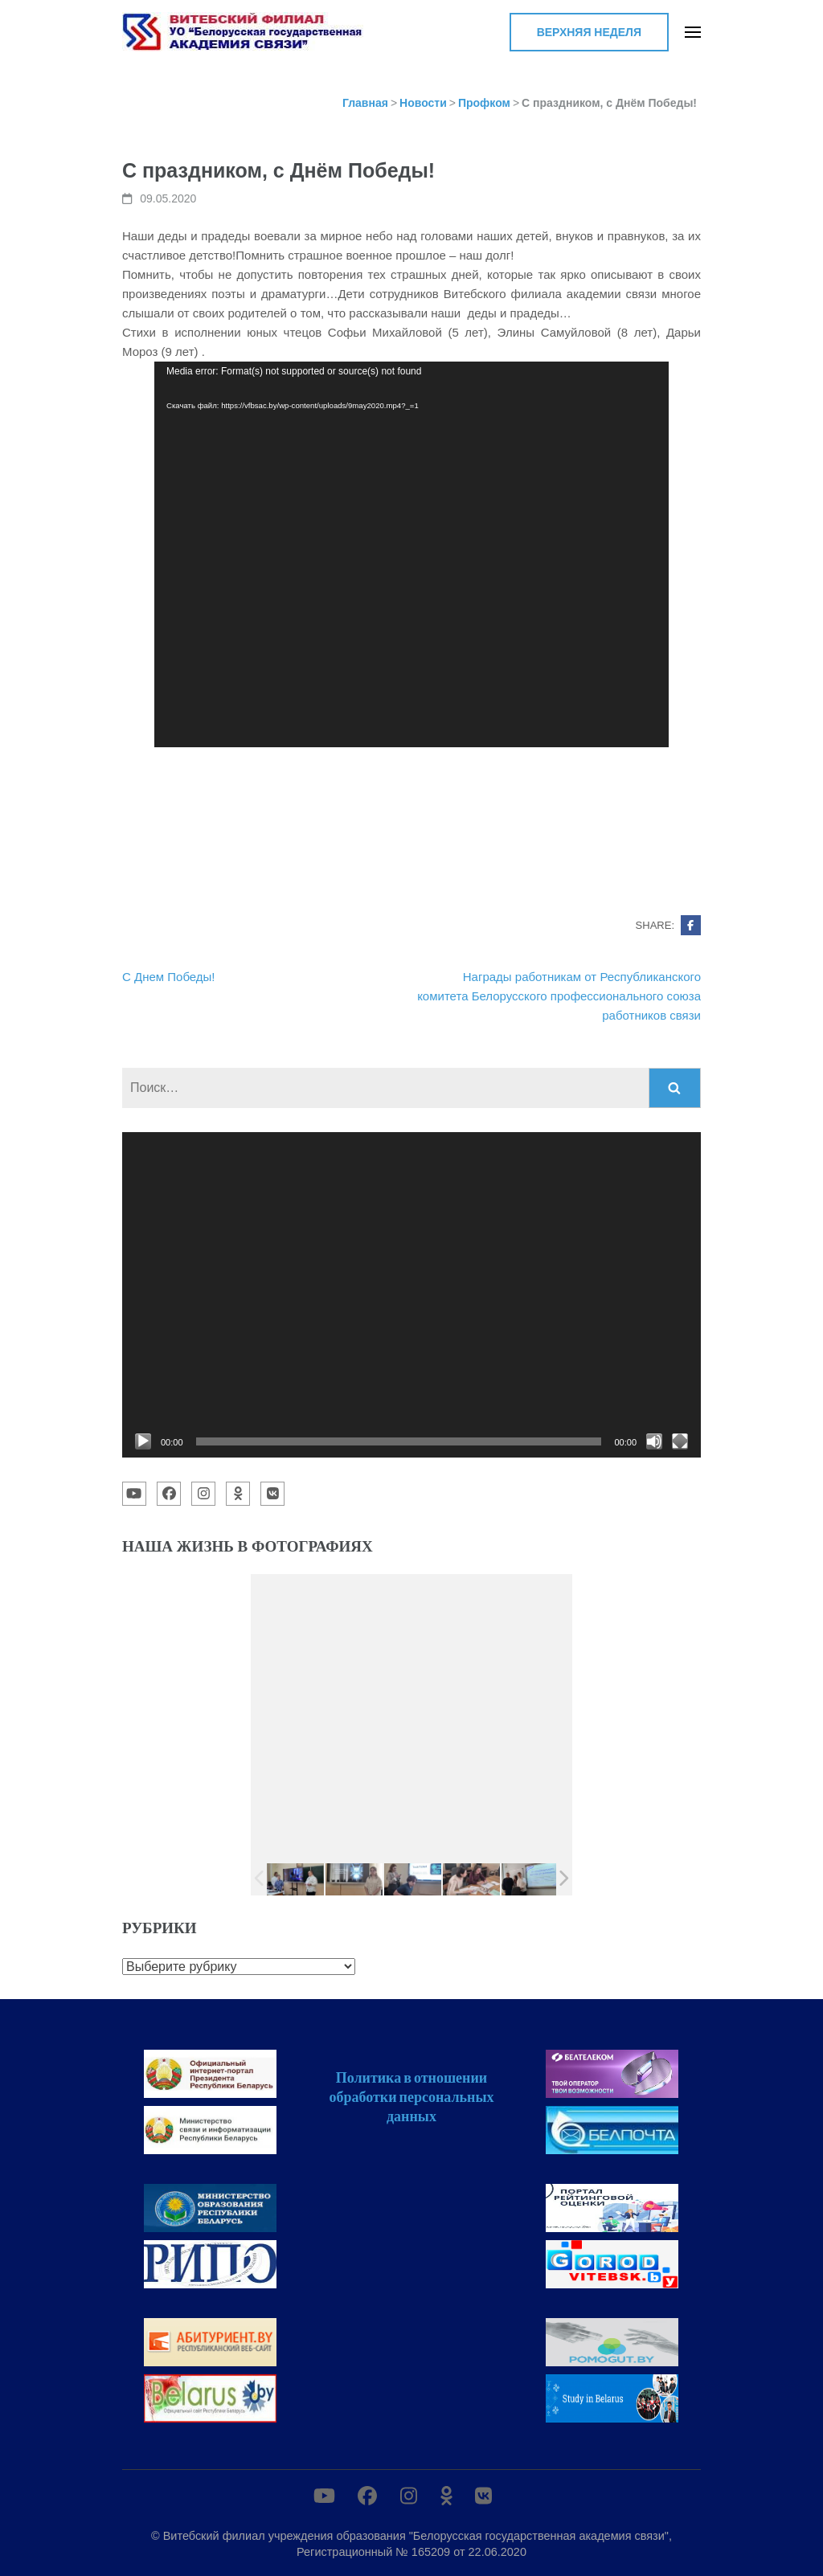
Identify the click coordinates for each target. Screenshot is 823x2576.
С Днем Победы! (168, 976)
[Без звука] (654, 1441)
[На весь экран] (680, 1441)
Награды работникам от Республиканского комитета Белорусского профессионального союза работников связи (559, 996)
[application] (411, 554)
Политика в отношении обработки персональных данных (411, 2096)
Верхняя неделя (589, 32)
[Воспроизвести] (143, 1441)
